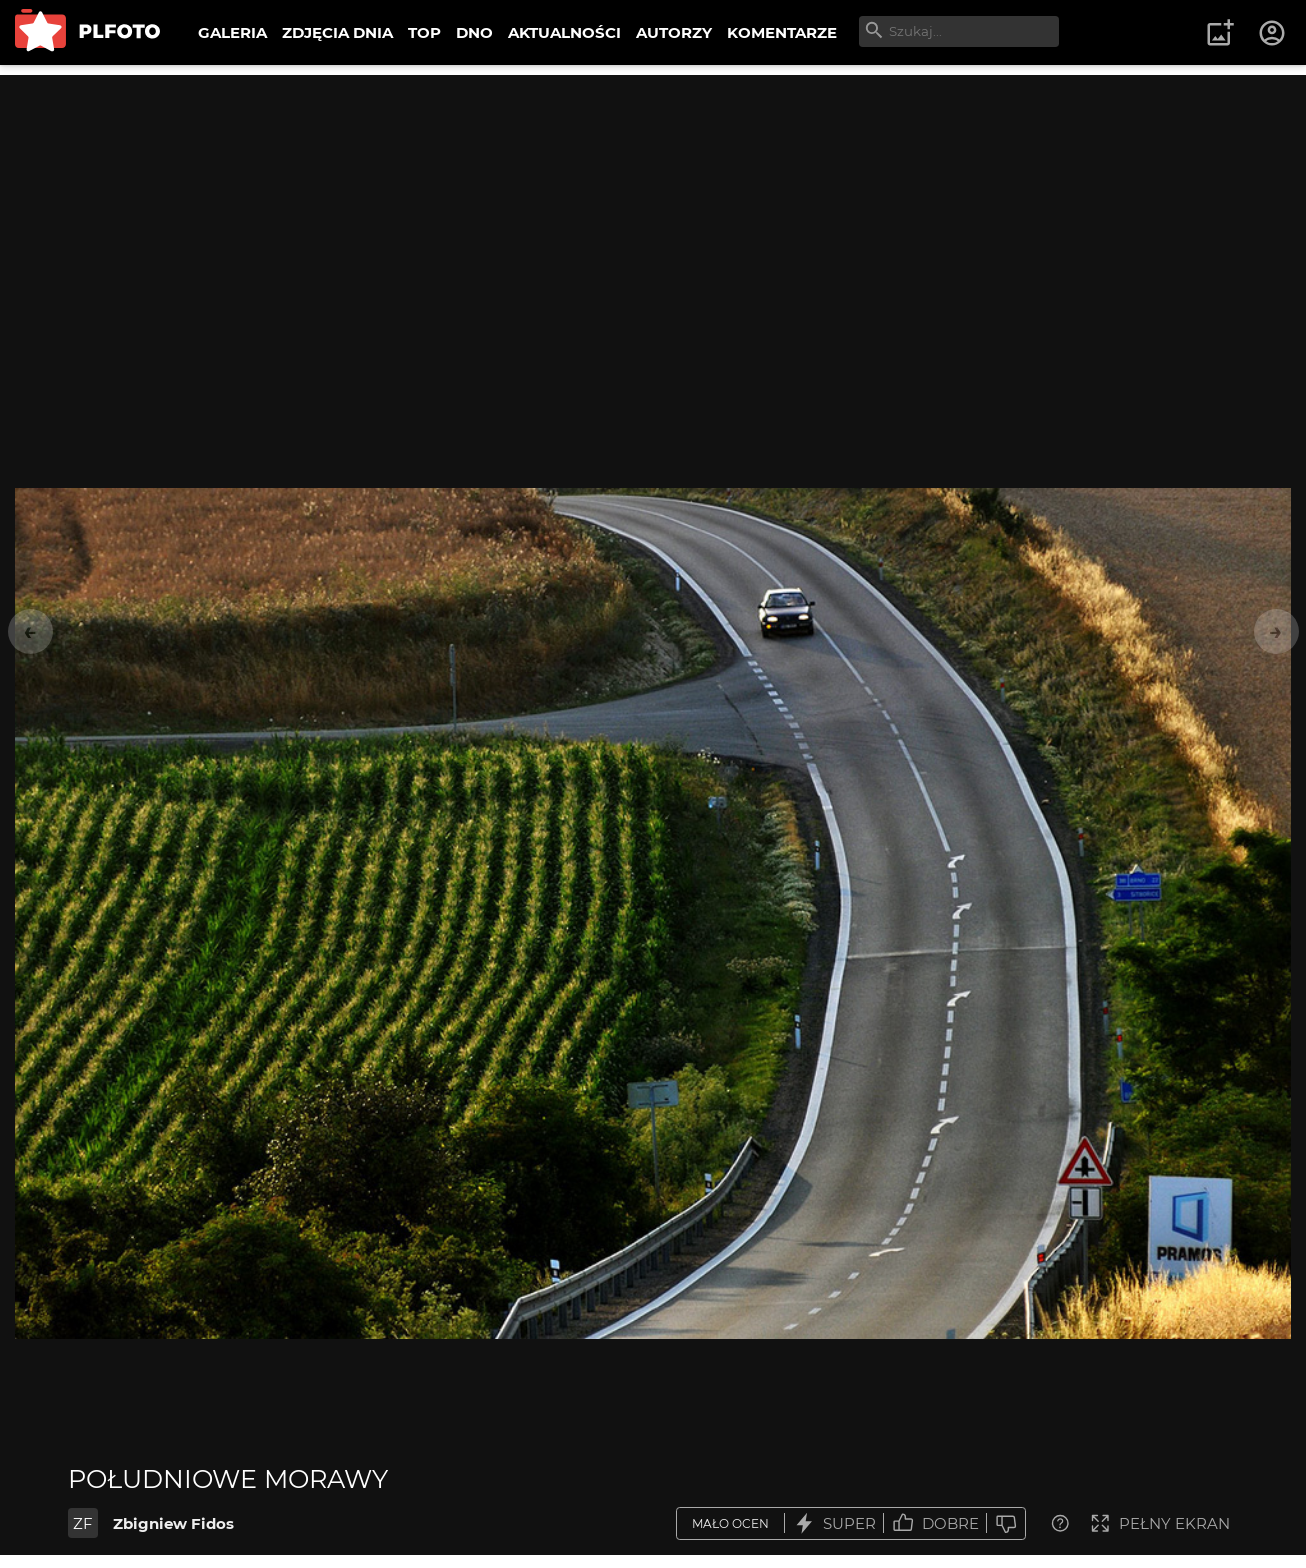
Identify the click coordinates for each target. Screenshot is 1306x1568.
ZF (83, 1523)
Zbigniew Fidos (173, 1523)
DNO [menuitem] (474, 32)
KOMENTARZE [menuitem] (782, 32)
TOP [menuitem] (424, 32)
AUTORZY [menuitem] (674, 32)
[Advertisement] (653, 215)
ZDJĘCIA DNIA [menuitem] (337, 32)
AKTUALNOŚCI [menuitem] (564, 32)
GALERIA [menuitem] (232, 32)
